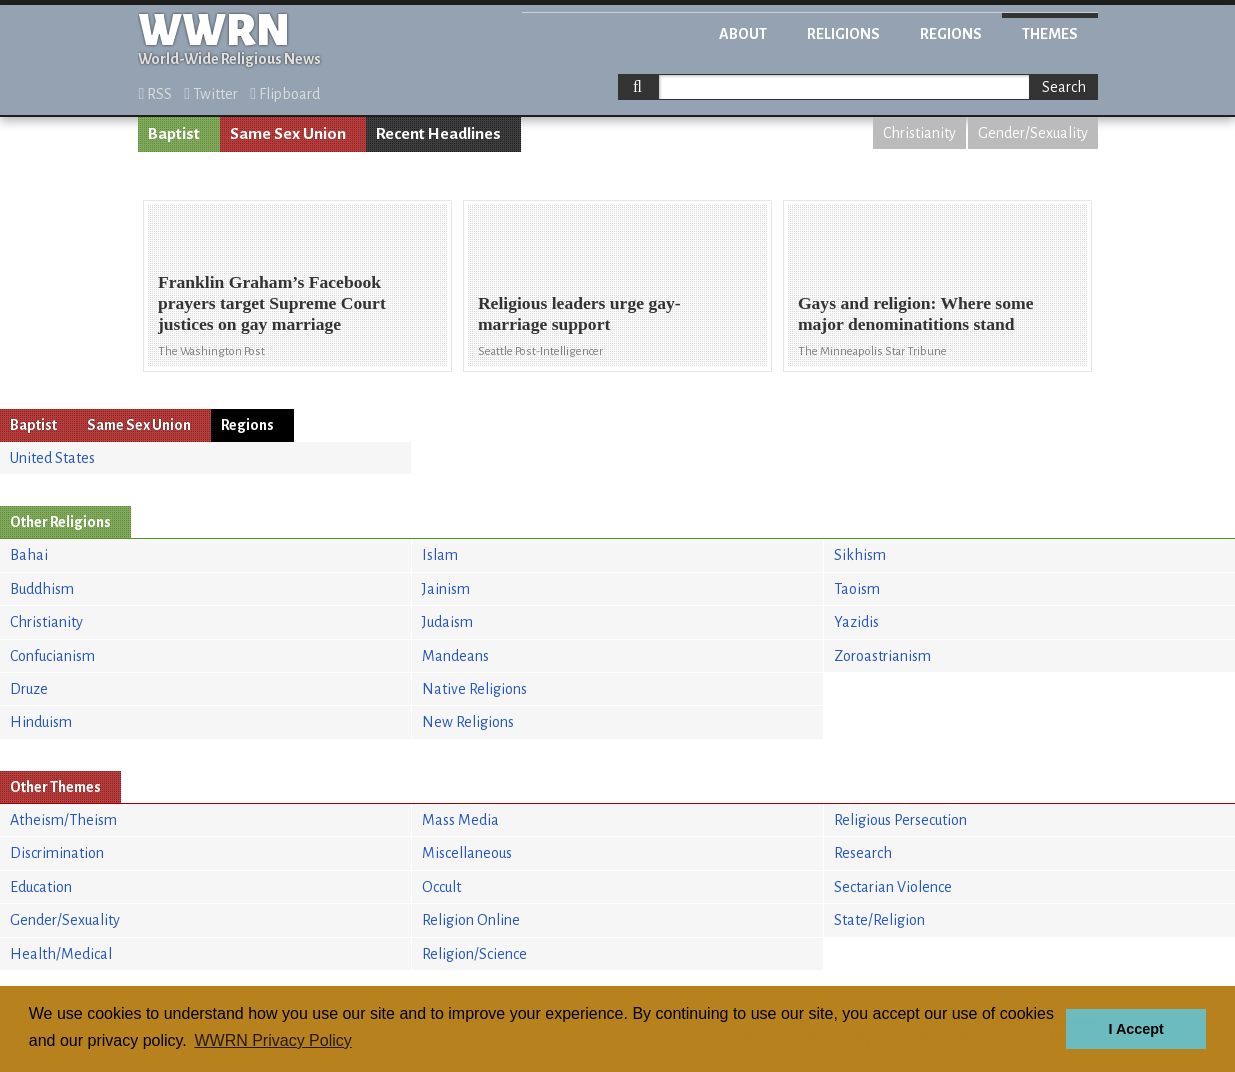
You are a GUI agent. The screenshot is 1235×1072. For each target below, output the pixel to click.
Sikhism (860, 555)
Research (863, 853)
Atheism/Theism (63, 820)
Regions (951, 34)
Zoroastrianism (882, 656)
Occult (441, 887)
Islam (440, 555)
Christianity (919, 133)
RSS (156, 94)
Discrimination (57, 853)
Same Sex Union (288, 134)
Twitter (211, 94)
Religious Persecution (900, 820)
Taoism (857, 589)
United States (52, 458)
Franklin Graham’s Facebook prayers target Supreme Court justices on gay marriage (272, 303)
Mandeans (455, 656)
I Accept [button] (1135, 1029)
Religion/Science (474, 954)
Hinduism (41, 722)
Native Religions (474, 689)
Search (1064, 87)
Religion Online (471, 920)
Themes (1050, 34)
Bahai (29, 555)
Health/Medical (61, 954)
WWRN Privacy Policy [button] (272, 1040)
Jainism (446, 589)
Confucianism (52, 656)
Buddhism (42, 589)
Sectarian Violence (893, 887)
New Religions (468, 722)
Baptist (174, 134)
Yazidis (856, 622)
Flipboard (285, 94)
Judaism (447, 622)
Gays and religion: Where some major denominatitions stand (916, 313)
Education (41, 887)
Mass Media (460, 820)
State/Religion (879, 920)
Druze (29, 689)
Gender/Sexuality (1033, 133)
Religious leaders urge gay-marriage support (579, 313)
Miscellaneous (467, 853)
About (743, 34)
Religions (843, 34)
